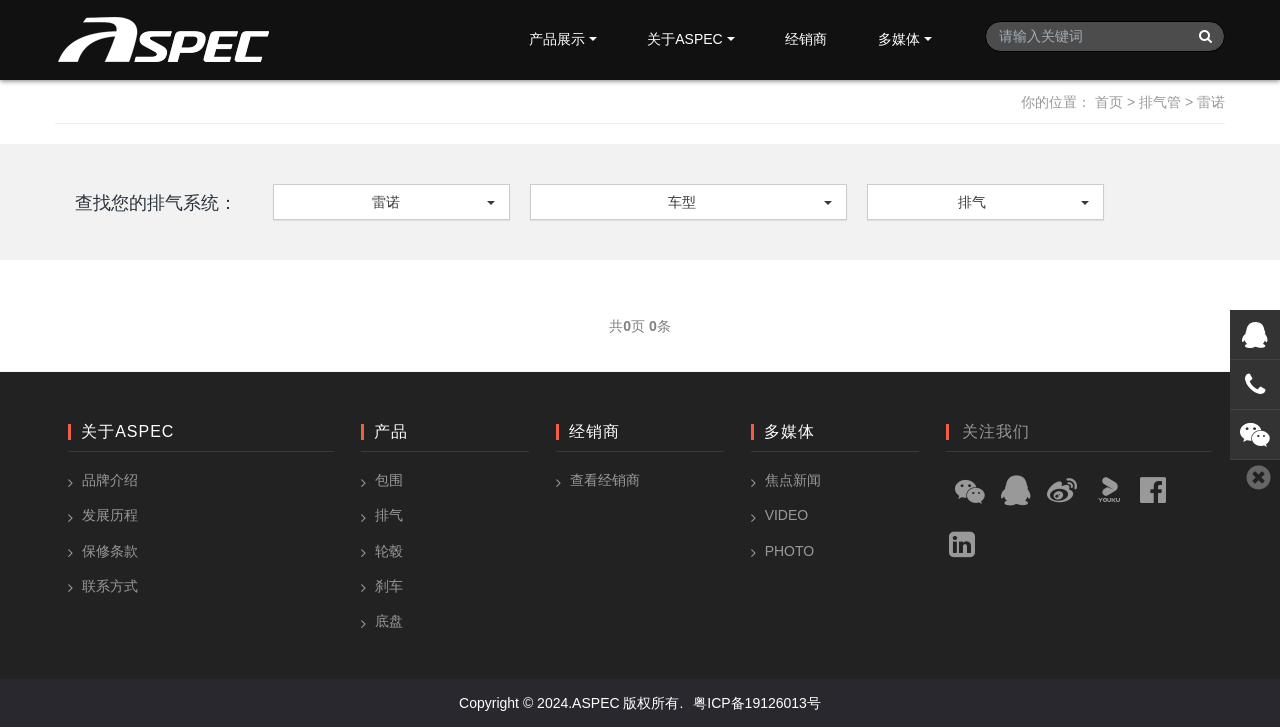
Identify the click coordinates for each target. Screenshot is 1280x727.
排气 (972, 202)
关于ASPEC (684, 39)
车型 (682, 202)
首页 (1109, 102)
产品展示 (557, 39)
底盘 (389, 621)
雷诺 (1211, 102)
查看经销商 (605, 480)
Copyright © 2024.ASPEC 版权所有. (571, 703)
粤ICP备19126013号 (757, 703)
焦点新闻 (793, 480)
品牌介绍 (110, 480)
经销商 (806, 39)
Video (787, 515)
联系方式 (110, 586)
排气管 (1160, 102)
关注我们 (996, 431)
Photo (790, 551)
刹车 (389, 586)
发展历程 (110, 515)
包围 (389, 480)
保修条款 (110, 551)
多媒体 (899, 39)
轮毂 (389, 551)
